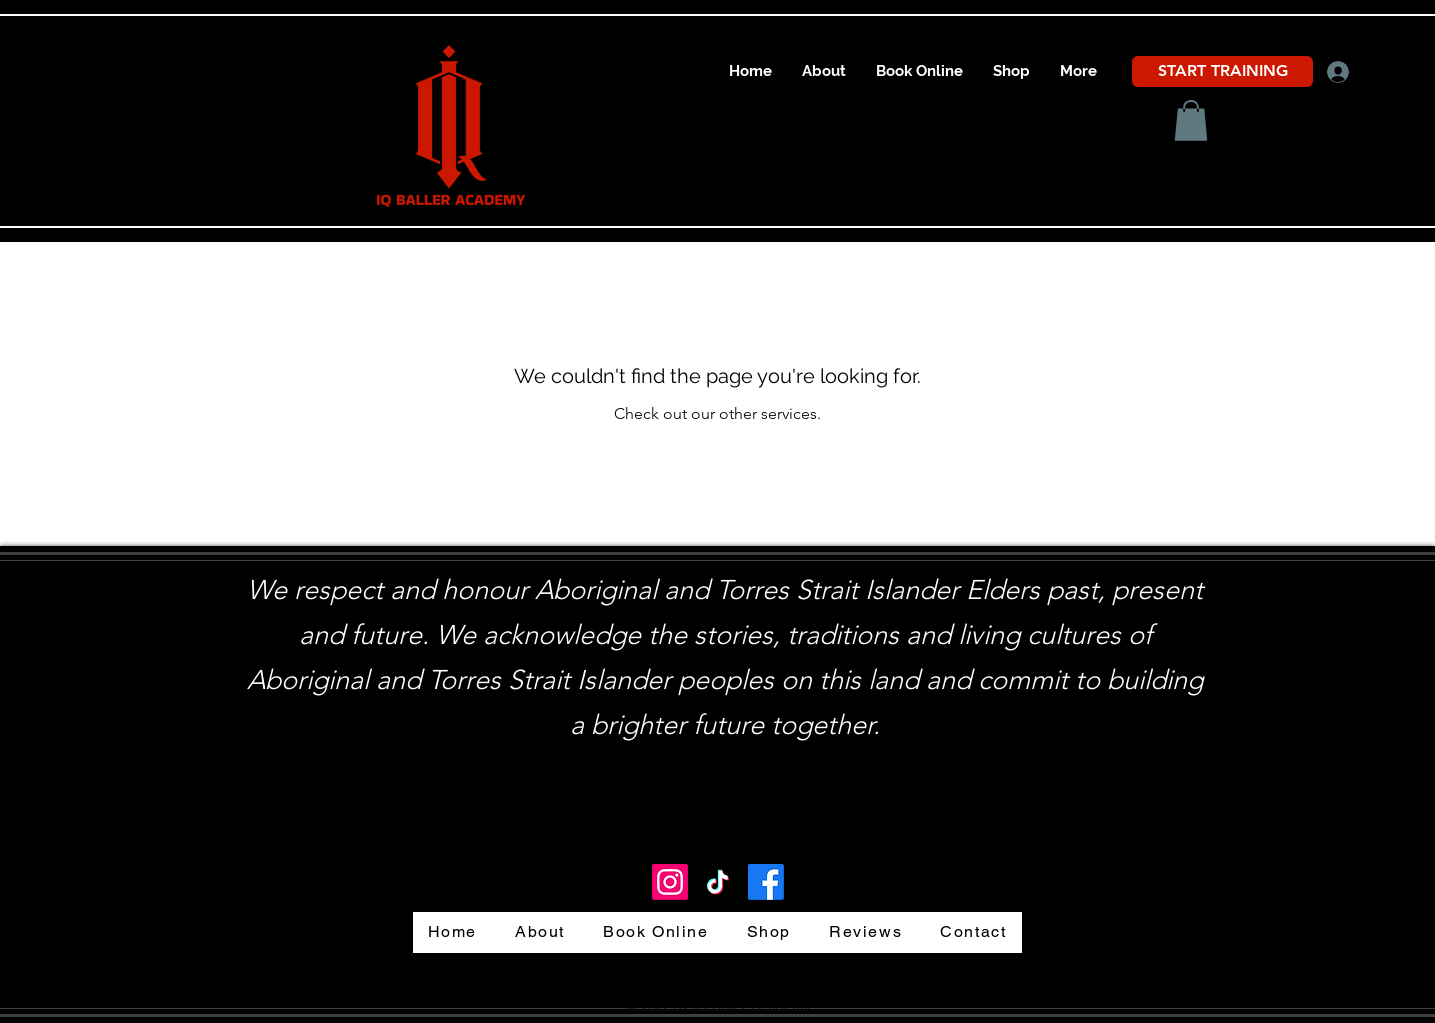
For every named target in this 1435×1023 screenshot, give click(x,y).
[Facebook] (766, 882)
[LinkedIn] (670, 882)
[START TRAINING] (1222, 71)
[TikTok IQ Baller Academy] (718, 882)
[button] (1191, 120)
